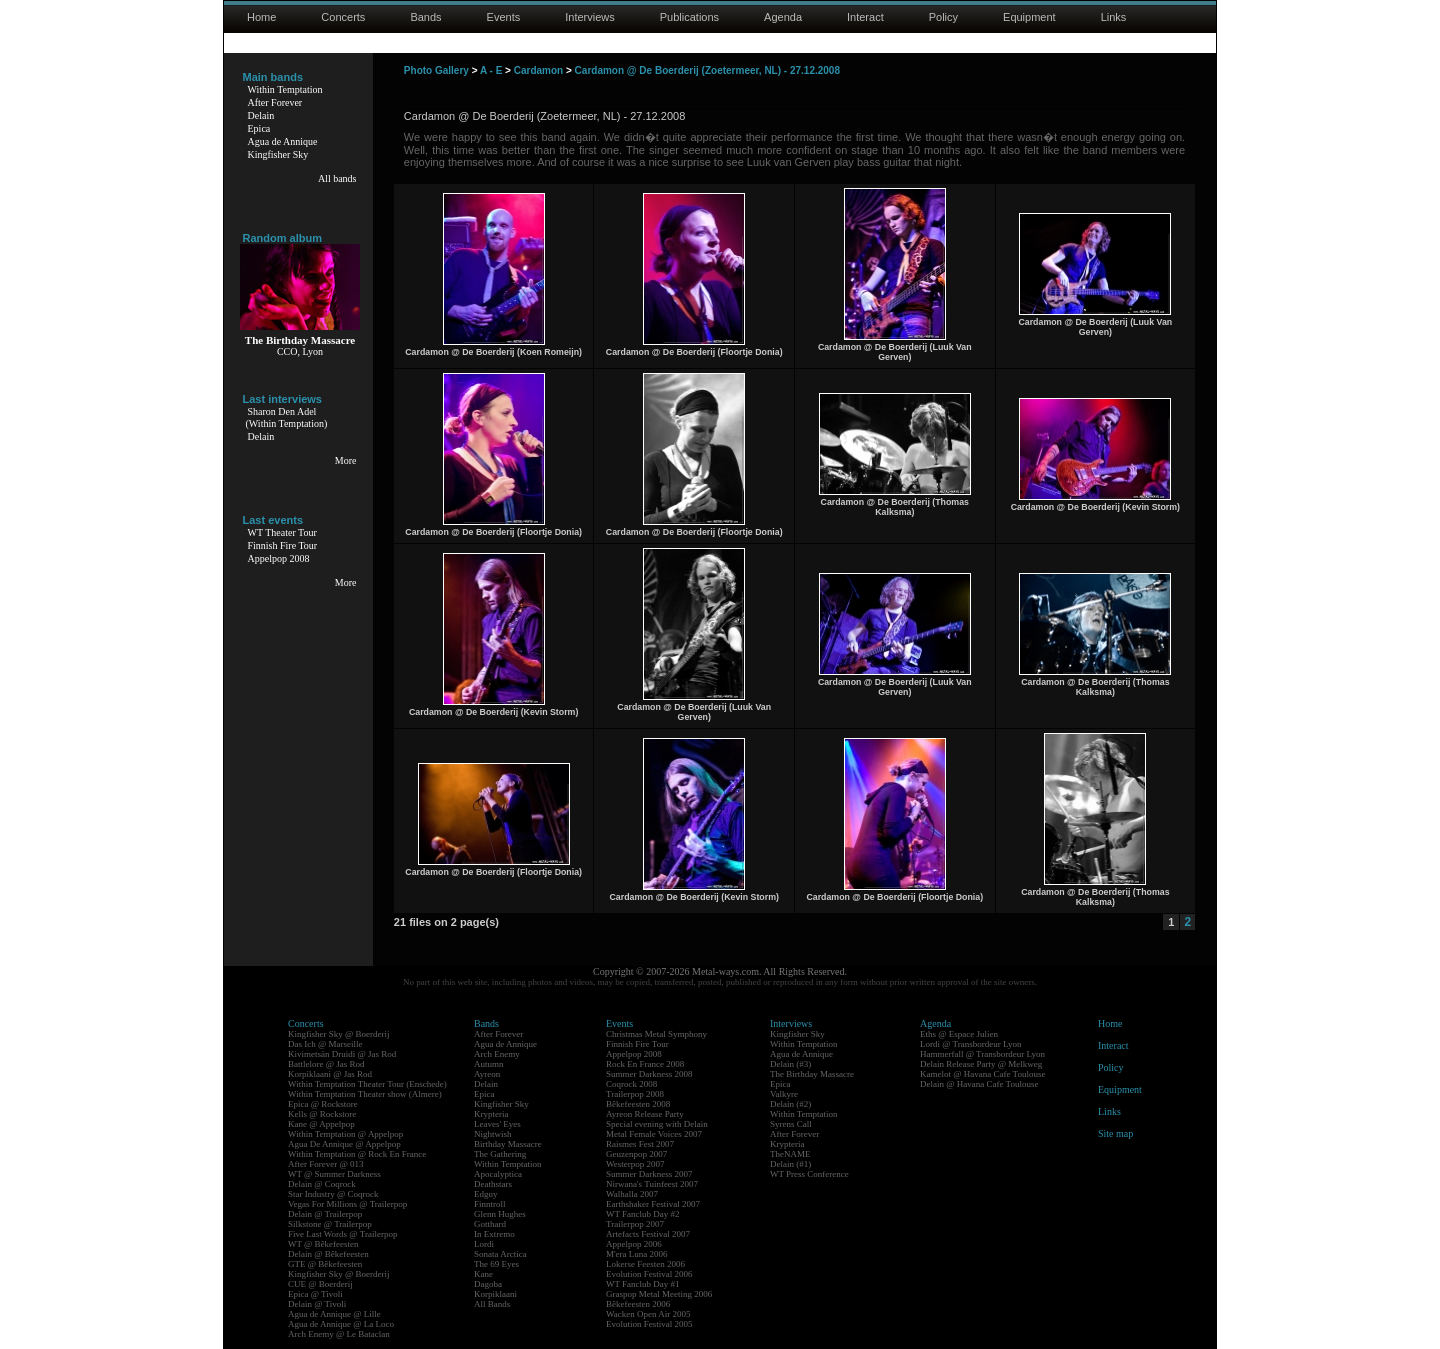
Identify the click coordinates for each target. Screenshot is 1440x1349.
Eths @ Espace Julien (959, 1034)
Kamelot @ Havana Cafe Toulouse (982, 1074)
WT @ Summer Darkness (334, 1174)
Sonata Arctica (500, 1254)
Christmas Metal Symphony (656, 1034)
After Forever (275, 102)
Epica (259, 128)
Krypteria (491, 1114)
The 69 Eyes (496, 1264)
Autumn (489, 1064)
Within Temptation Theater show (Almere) (365, 1094)
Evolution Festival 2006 (649, 1274)
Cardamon (538, 70)
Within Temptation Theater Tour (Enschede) (367, 1084)
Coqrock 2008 (631, 1084)
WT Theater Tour (282, 532)
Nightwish (493, 1134)
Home (261, 17)
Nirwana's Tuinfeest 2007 (652, 1184)
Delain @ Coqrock (322, 1184)
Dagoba (488, 1284)
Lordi (484, 1244)
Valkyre (784, 1094)
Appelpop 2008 (279, 558)
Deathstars (493, 1184)
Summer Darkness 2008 (649, 1074)
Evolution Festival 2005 (649, 1324)
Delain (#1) (790, 1164)
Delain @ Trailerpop (325, 1214)
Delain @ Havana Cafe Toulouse (979, 1084)
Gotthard (490, 1224)
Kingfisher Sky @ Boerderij (339, 1034)
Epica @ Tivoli (315, 1294)
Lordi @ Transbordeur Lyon (971, 1044)
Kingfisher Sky (278, 154)
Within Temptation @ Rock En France (357, 1154)
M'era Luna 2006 (637, 1254)
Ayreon (487, 1074)
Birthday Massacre (508, 1144)
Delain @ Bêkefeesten (328, 1254)
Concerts (343, 17)
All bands (337, 178)
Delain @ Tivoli (317, 1304)
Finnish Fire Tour (283, 545)
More (346, 460)
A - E (491, 70)
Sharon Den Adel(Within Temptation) (287, 417)
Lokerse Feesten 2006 (645, 1264)
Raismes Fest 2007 (640, 1144)
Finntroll (490, 1204)
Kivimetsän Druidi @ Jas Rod (342, 1054)
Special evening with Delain (657, 1124)
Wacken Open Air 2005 (648, 1314)
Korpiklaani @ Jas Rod (330, 1074)
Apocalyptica (498, 1174)
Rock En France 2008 (645, 1064)
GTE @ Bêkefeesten (325, 1264)
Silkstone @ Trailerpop (330, 1224)
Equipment (1029, 17)
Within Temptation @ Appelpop (345, 1134)
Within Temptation (285, 89)
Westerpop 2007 (635, 1164)
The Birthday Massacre (812, 1074)
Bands (425, 17)
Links (1114, 17)
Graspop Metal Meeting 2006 (659, 1294)
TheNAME (790, 1154)
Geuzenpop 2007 (636, 1154)
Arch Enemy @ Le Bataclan (339, 1334)
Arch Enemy (497, 1054)
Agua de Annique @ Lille (334, 1314)
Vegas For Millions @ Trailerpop (347, 1204)
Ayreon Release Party (645, 1114)
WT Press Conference (809, 1174)
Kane (483, 1274)
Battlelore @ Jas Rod (326, 1064)
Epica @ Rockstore (323, 1104)
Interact (865, 17)
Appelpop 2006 (634, 1244)
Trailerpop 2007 (635, 1224)
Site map (1115, 1133)
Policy (943, 17)
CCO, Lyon (300, 351)
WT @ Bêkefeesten (323, 1244)
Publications (689, 17)
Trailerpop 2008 (635, 1094)
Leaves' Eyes (497, 1124)
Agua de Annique (283, 141)
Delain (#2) (790, 1104)
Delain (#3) (790, 1064)
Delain (261, 115)
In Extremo (494, 1234)
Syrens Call (791, 1124)
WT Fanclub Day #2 (643, 1214)
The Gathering (500, 1154)
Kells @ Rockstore (322, 1114)
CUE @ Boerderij (320, 1284)
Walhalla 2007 (632, 1194)
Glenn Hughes (500, 1214)
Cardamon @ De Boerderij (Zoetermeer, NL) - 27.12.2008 (707, 70)
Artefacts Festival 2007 (648, 1234)
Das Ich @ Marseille (325, 1044)
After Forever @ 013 (326, 1164)
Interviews (590, 17)
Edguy (486, 1194)
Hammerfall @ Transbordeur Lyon (982, 1054)
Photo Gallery (436, 70)
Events (504, 17)
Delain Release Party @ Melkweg (981, 1064)
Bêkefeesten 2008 (638, 1104)
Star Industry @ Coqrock (333, 1194)
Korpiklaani (495, 1294)
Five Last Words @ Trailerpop (342, 1234)
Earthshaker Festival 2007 (653, 1204)
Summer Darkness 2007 (649, 1174)
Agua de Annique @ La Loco (341, 1324)
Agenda (783, 17)
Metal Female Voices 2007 (654, 1134)
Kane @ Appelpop (321, 1124)
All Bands (492, 1304)
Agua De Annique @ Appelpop (344, 1144)
